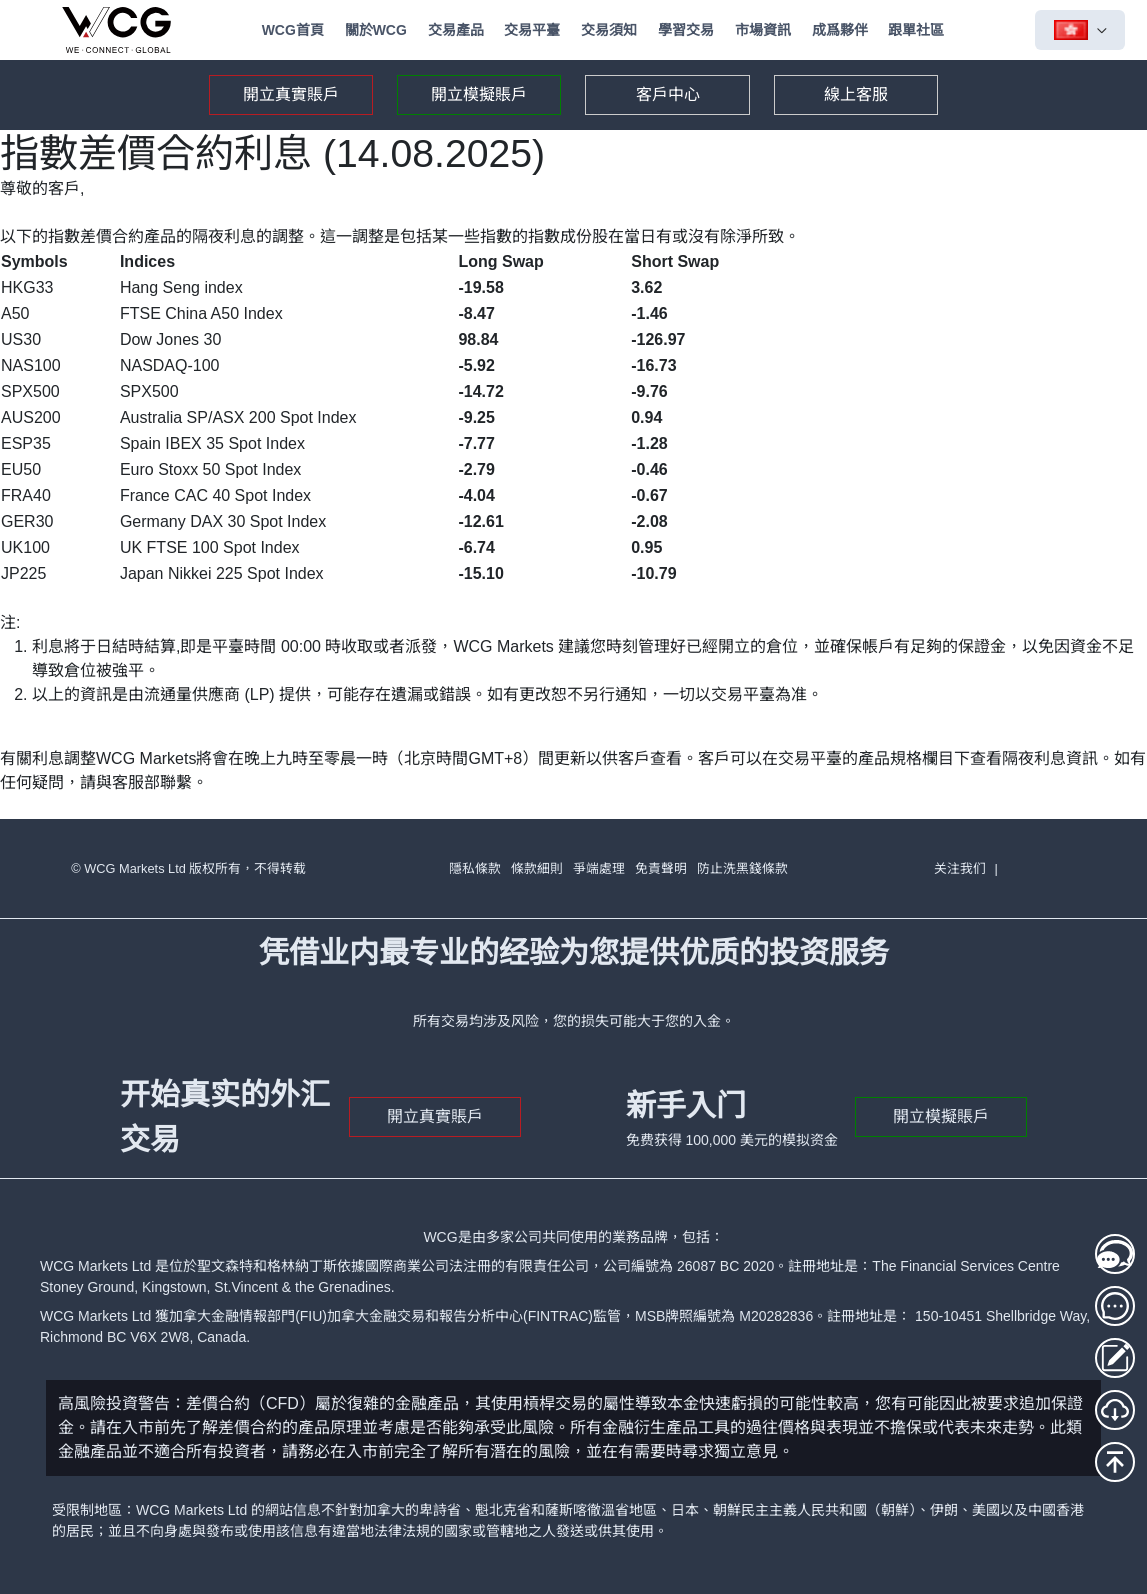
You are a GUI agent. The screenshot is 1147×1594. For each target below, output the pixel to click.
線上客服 (856, 94)
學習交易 (686, 30)
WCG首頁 (293, 30)
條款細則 (537, 868)
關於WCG (376, 30)
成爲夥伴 (840, 30)
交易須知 (609, 30)
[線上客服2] (1115, 1306)
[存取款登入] (1115, 1358)
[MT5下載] (1115, 1410)
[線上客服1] (1115, 1254)
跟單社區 (916, 30)
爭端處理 (599, 868)
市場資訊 (763, 30)
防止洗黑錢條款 (742, 868)
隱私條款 (475, 868)
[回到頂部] (1115, 1462)
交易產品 (456, 30)
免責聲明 (661, 868)
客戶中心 (668, 94)
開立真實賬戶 (291, 94)
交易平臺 (532, 30)
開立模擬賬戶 (479, 94)
